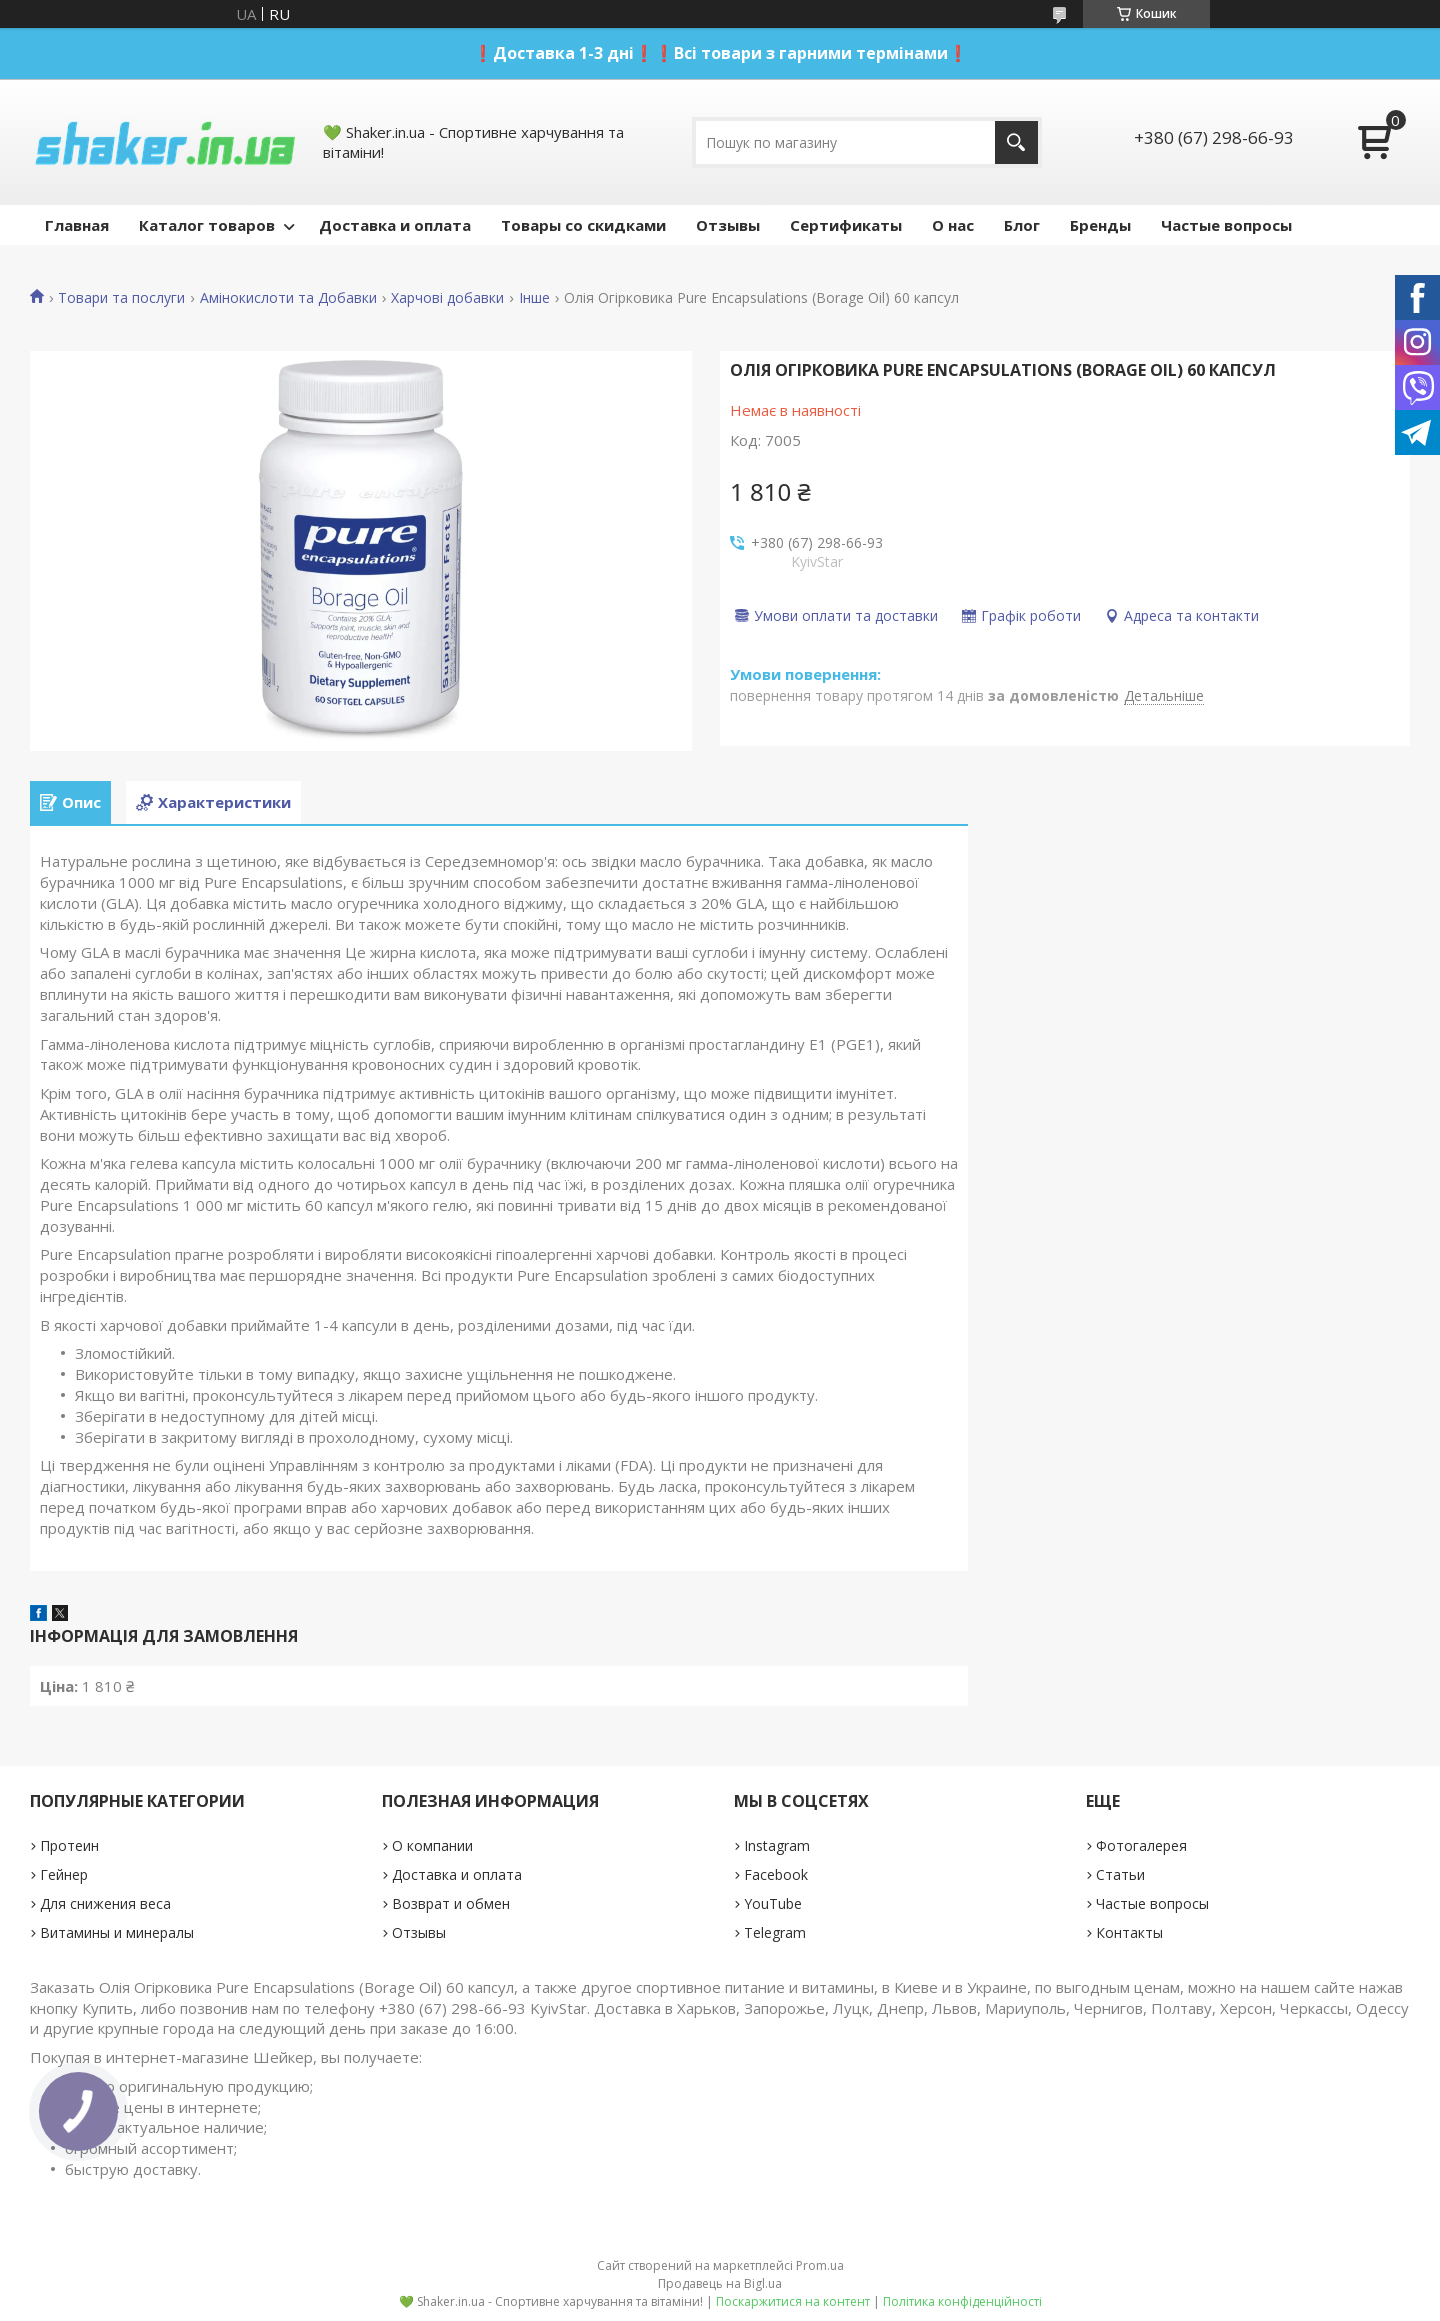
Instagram (777, 1845)
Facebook (776, 1874)
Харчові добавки (447, 298)
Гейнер (64, 1874)
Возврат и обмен (451, 1903)
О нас (953, 225)
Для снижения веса (105, 1903)
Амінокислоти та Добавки (288, 298)
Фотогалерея (1141, 1845)
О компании (432, 1845)
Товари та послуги (121, 298)
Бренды (1100, 225)
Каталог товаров (207, 225)
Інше (534, 298)
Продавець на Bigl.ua (720, 2283)
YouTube (773, 1903)
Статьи (1120, 1874)
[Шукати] (1016, 142)
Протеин (69, 1845)
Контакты (1129, 1932)
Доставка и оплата (395, 225)
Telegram (775, 1932)
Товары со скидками (583, 225)
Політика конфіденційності (962, 2301)
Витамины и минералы (117, 1932)
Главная (77, 225)
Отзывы (728, 225)
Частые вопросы (1226, 225)
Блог (1022, 225)
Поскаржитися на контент (793, 2301)
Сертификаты (846, 225)
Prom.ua (820, 2265)
